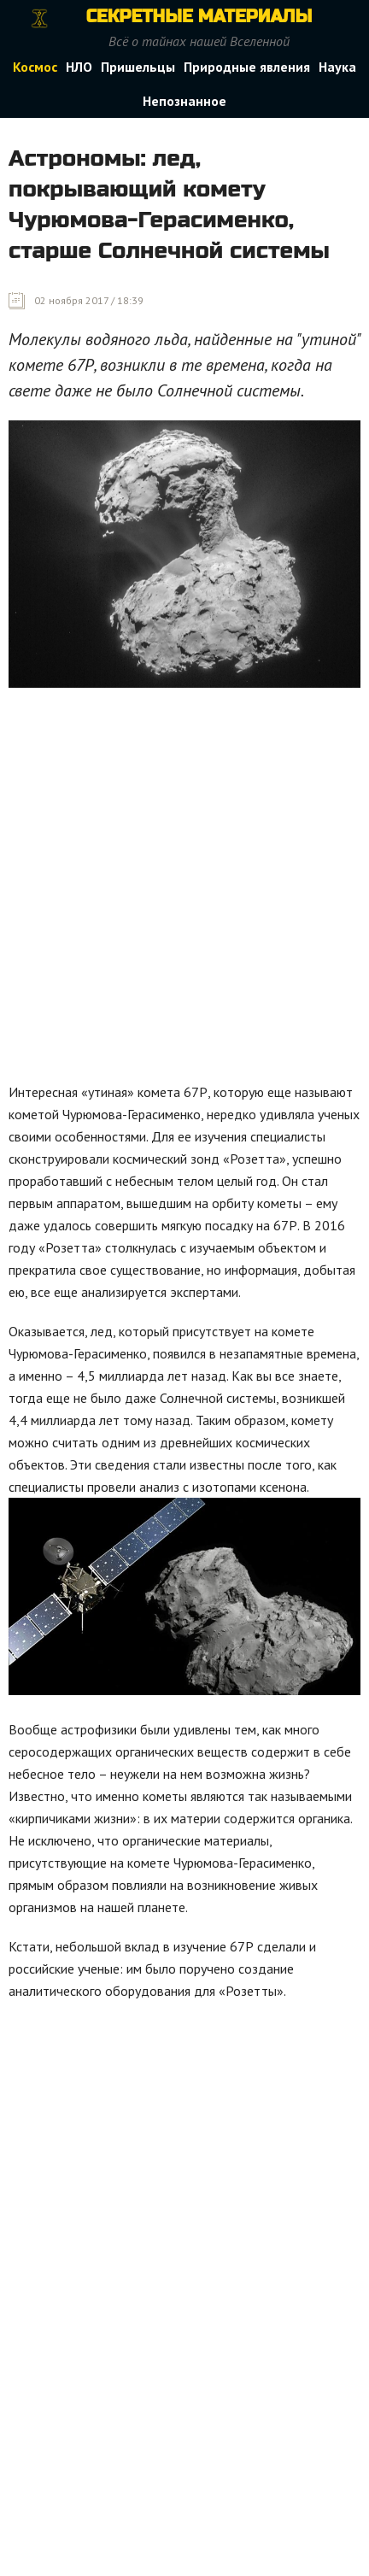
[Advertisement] (184, 889)
